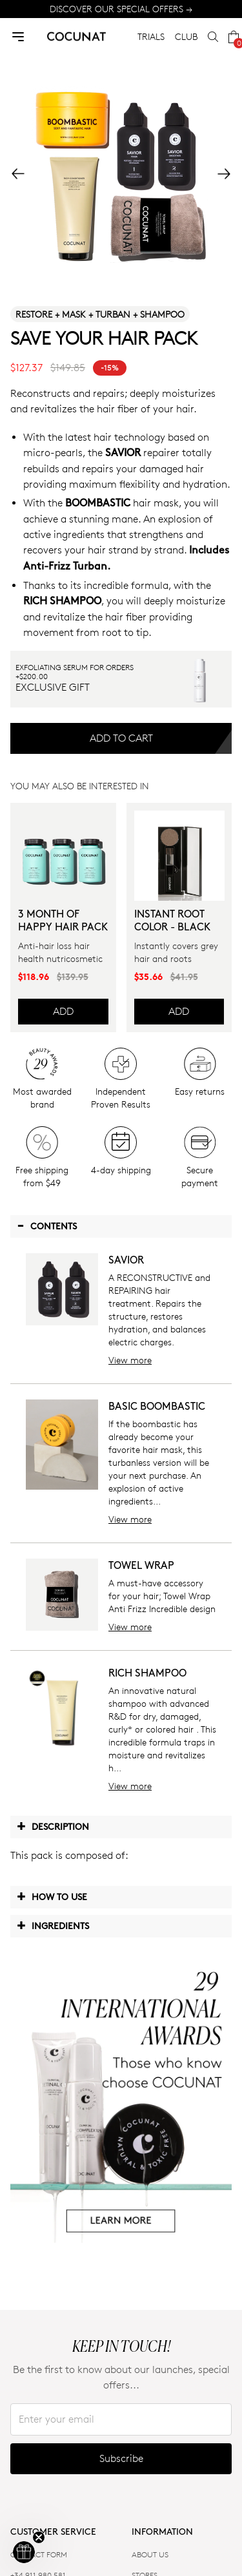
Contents (47, 1225)
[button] (24, 2552)
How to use (52, 1896)
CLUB (186, 36)
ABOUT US (150, 2554)
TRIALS (151, 36)
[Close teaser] (38, 2537)
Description (53, 1826)
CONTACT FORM (38, 2554)
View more (130, 1359)
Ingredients (53, 1925)
